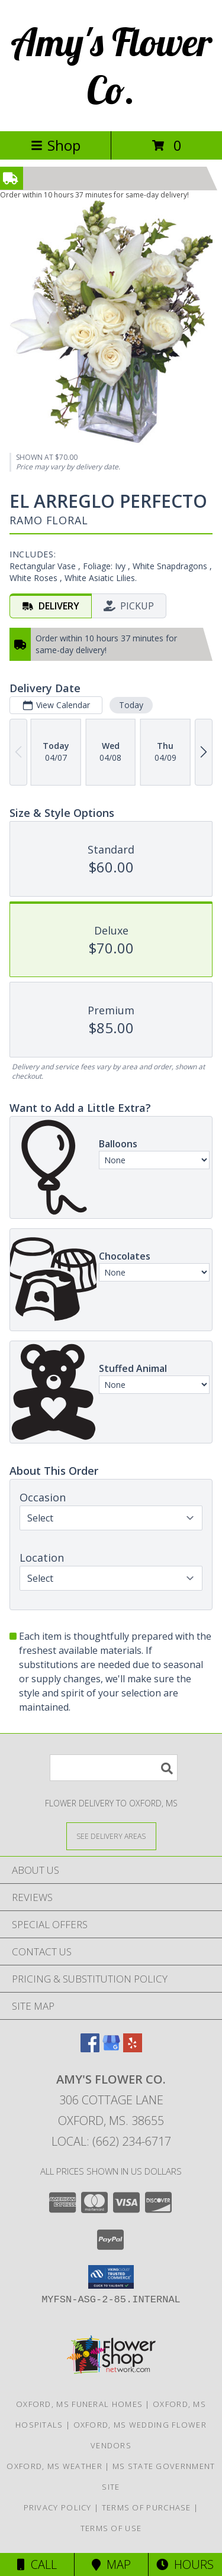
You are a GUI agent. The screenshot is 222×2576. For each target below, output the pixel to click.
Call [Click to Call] (37, 2564)
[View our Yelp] (132, 2048)
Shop (56, 145)
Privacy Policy (58, 2507)
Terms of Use (111, 2528)
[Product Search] (114, 1767)
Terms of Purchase (146, 2507)
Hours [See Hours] (185, 2564)
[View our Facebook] (90, 2048)
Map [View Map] (111, 2564)
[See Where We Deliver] (111, 1835)
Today (131, 704)
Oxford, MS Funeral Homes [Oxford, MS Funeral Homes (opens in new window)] (79, 2404)
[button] (111, 2277)
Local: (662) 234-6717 (111, 2141)
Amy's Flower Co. (111, 65)
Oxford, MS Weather (54, 2466)
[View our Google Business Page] (111, 2048)
